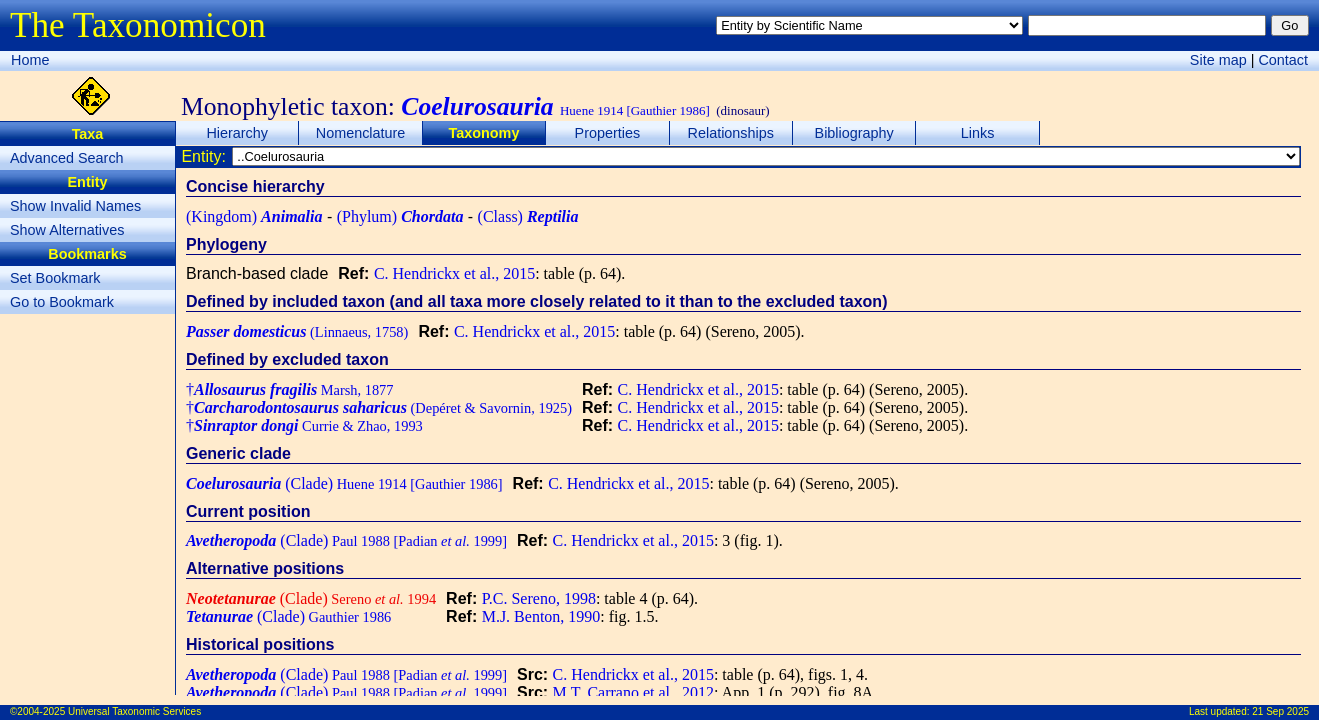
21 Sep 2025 (1280, 711)
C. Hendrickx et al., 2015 (454, 273)
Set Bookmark (55, 278)
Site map (1218, 60)
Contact (1283, 60)
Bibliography (854, 133)
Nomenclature (361, 133)
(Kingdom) (254, 216)
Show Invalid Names (75, 206)
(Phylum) (400, 216)
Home (30, 60)
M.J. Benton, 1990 (541, 616)
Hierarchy (237, 133)
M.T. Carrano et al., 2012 (633, 692)
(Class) (528, 216)
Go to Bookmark (62, 302)
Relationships (731, 133)
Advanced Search (67, 158)
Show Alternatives (67, 230)
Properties (608, 133)
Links (978, 133)
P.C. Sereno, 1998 (539, 598)
